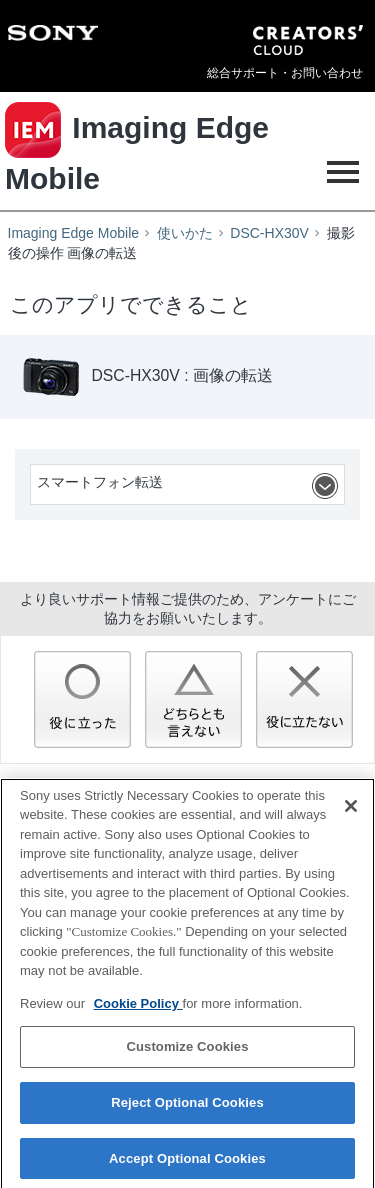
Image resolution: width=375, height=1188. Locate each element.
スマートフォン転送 (190, 486)
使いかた (185, 233)
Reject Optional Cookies (187, 1107)
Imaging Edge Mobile (74, 233)
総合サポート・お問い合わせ (285, 73)
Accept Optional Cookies (187, 1163)
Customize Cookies (187, 1052)
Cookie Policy (138, 1008)
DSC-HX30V (269, 233)
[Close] (351, 811)
